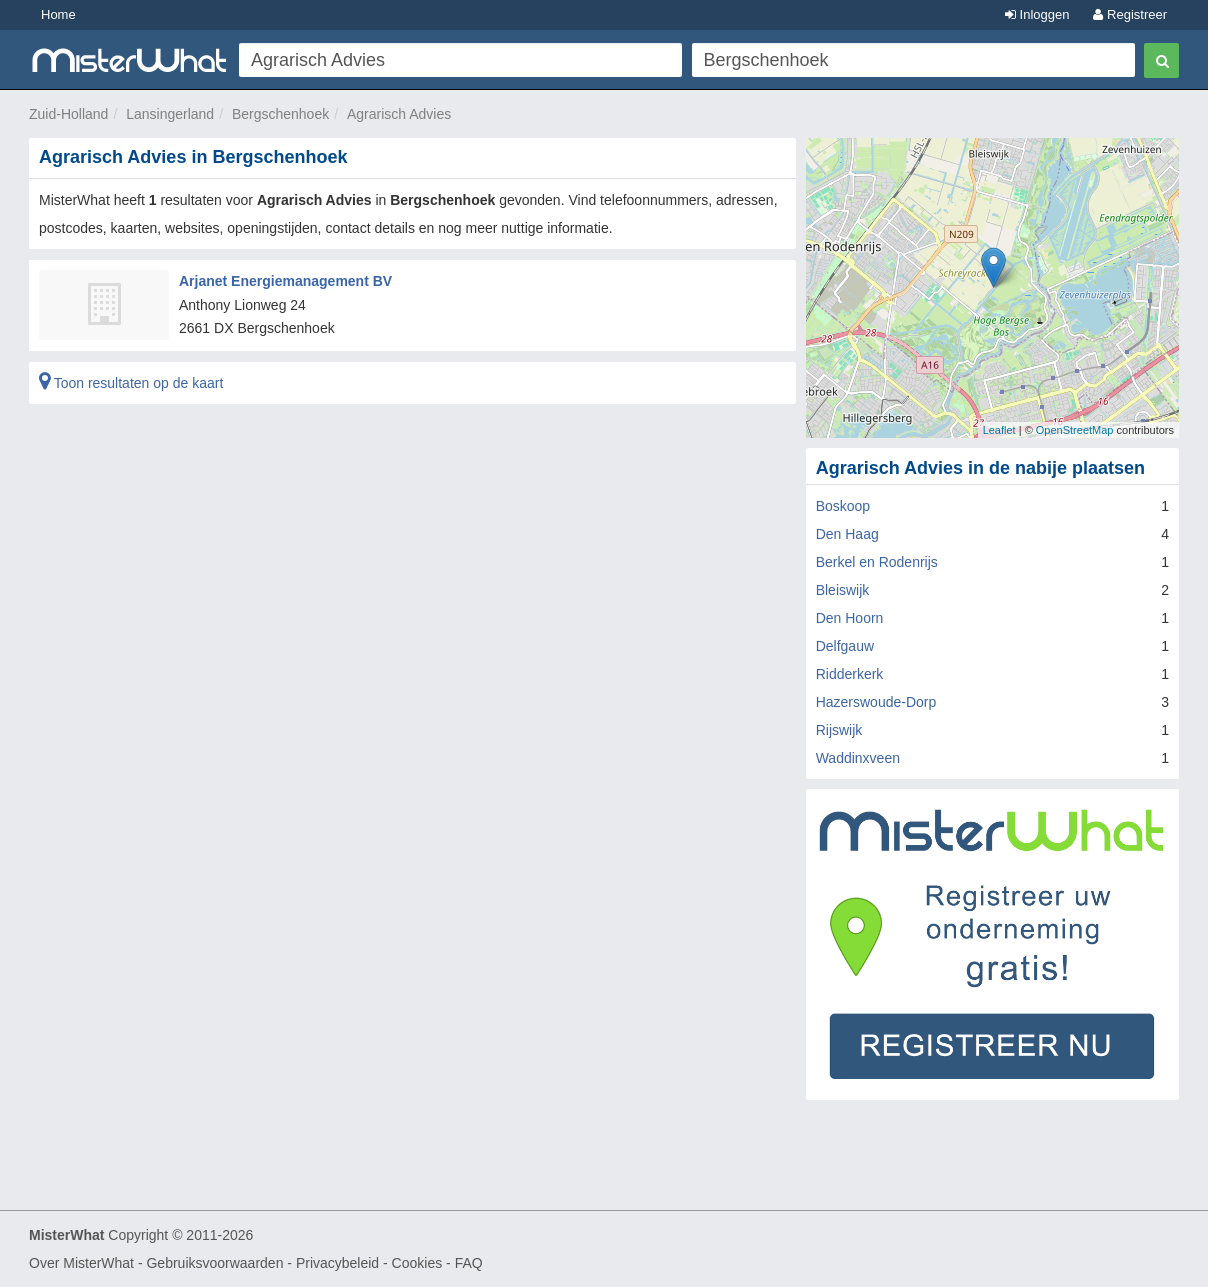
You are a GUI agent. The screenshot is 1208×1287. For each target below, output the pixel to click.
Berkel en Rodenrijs (877, 562)
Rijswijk (839, 730)
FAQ (469, 1263)
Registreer (1130, 14)
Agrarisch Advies (399, 114)
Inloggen (1037, 14)
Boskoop (843, 506)
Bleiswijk (843, 590)
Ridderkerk (850, 674)
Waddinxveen (858, 758)
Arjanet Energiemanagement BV (285, 281)
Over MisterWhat (81, 1263)
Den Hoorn (850, 618)
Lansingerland (170, 114)
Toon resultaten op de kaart (131, 383)
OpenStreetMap (1075, 430)
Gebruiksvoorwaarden (214, 1263)
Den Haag (847, 534)
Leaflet (999, 430)
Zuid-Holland (68, 114)
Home (58, 14)
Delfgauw (845, 646)
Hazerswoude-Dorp (876, 702)
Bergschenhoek (280, 114)
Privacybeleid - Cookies (369, 1263)
